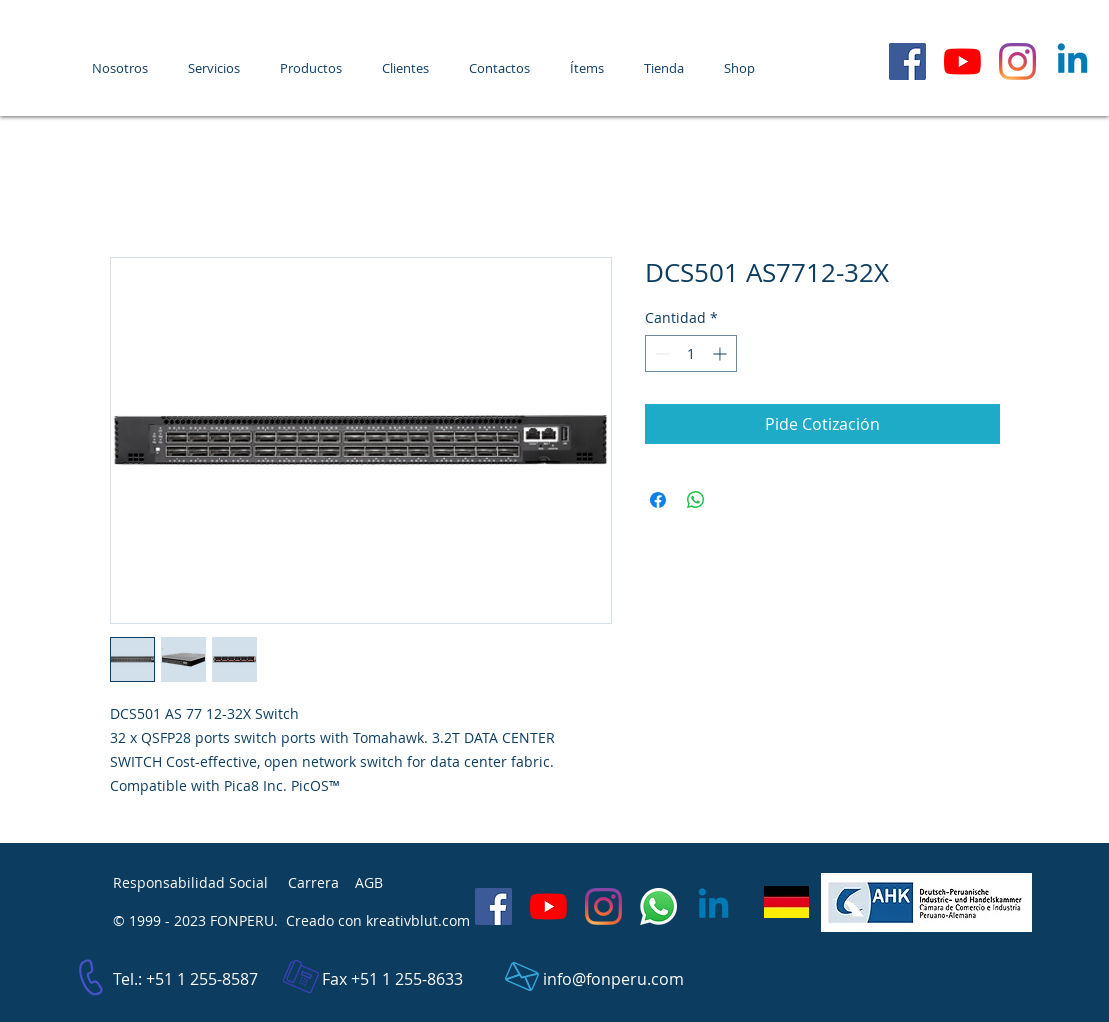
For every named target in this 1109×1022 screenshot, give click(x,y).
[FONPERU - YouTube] (962, 61)
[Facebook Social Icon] (907, 61)
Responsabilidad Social (190, 882)
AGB (369, 882)
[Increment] (721, 353)
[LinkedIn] (1072, 61)
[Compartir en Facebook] (658, 500)
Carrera (313, 882)
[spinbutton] (691, 353)
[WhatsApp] (658, 906)
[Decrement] (660, 353)
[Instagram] (1017, 61)
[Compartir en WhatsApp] (696, 500)
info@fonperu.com (613, 979)
